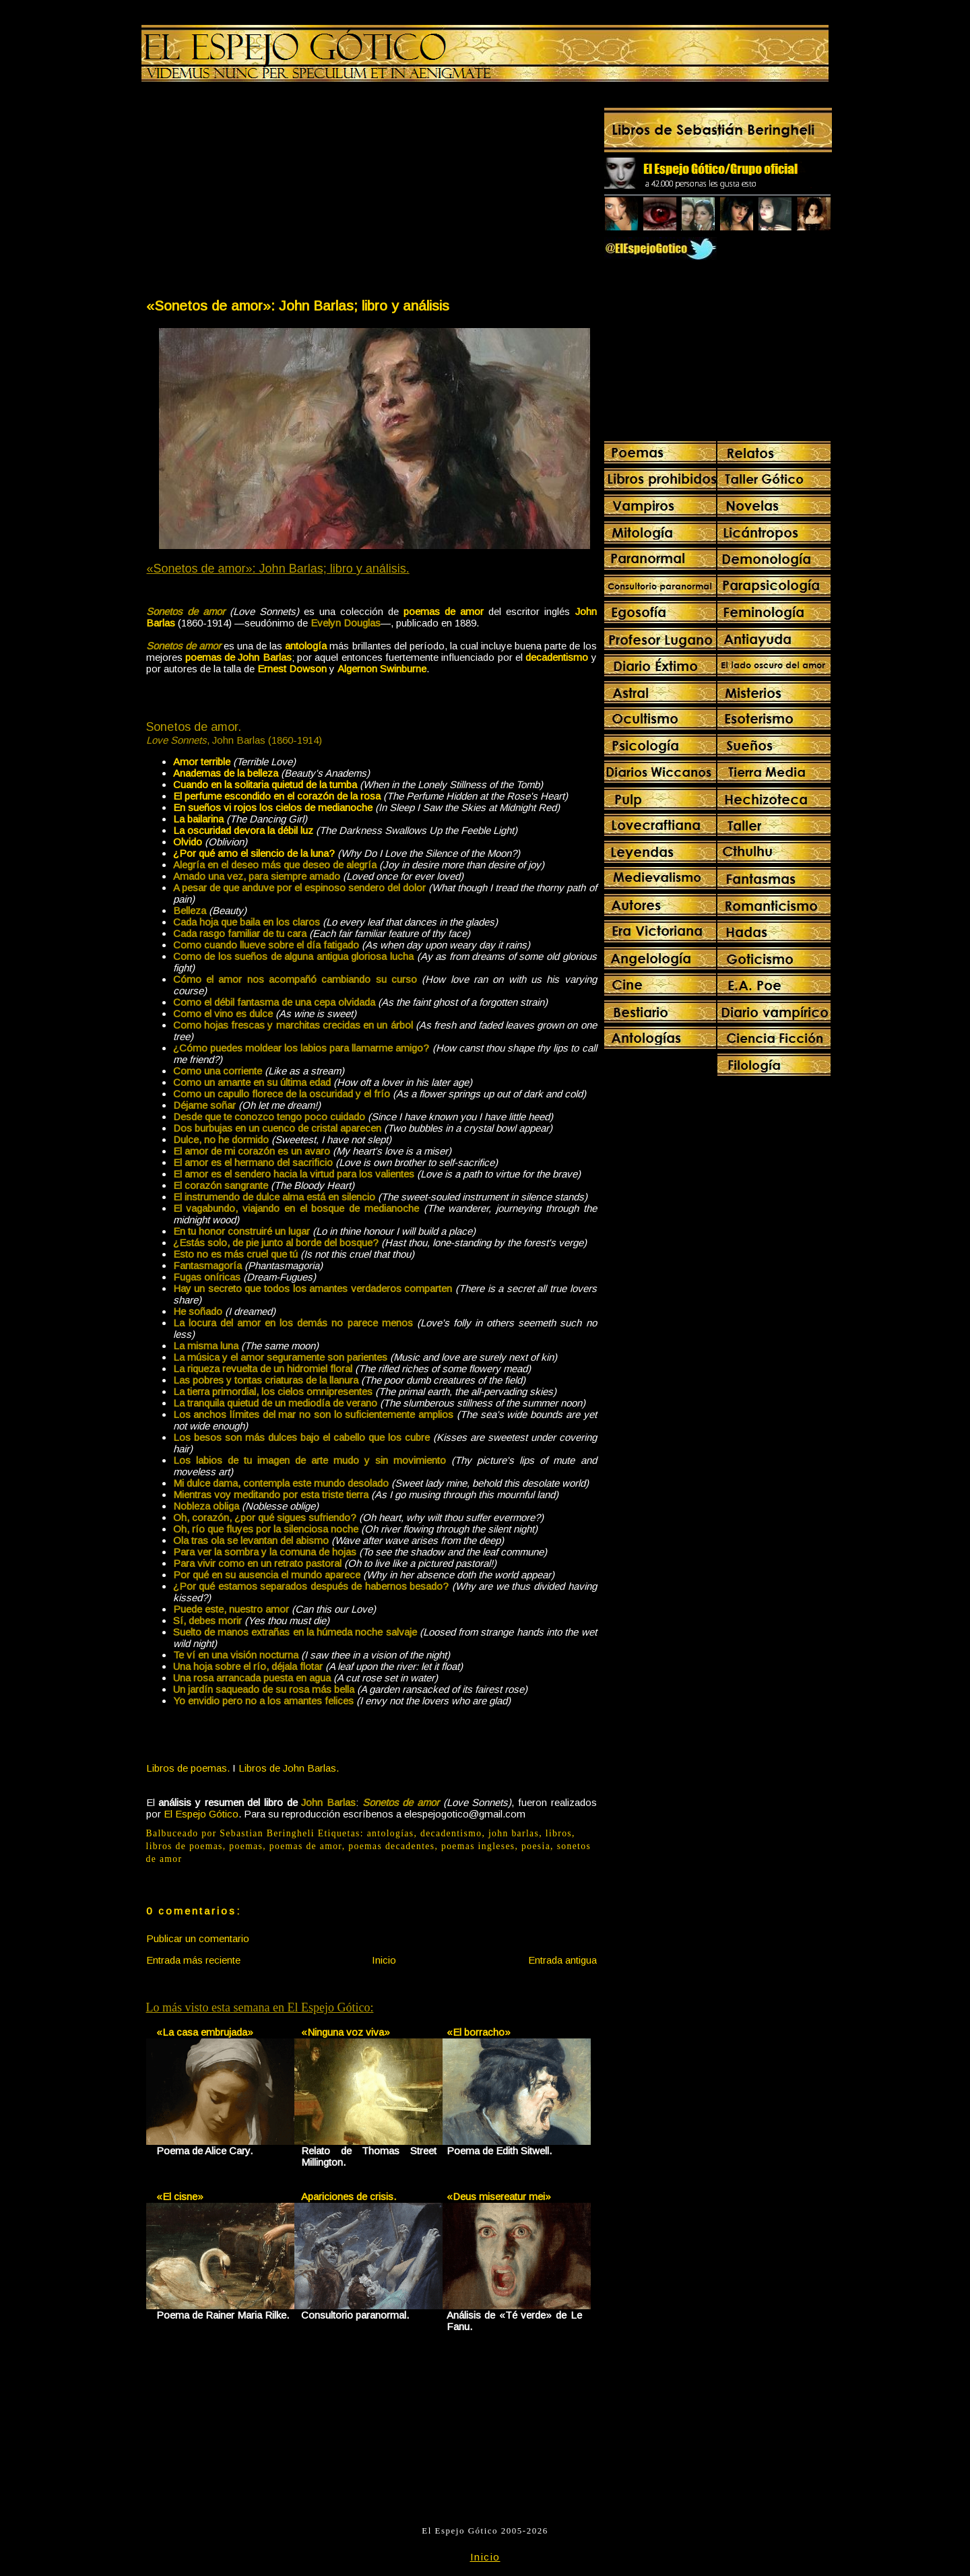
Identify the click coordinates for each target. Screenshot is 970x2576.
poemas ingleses (478, 1846)
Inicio (384, 1960)
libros (559, 1833)
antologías (390, 1833)
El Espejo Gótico (201, 1814)
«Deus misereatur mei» (499, 2196)
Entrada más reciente (193, 1960)
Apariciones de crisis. (348, 2196)
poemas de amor (305, 1846)
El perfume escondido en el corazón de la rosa (277, 796)
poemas (246, 1846)
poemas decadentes (391, 1846)
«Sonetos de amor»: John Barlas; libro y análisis (297, 305)
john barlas (513, 1833)
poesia (535, 1846)
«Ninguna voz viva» (345, 2032)
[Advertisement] (258, 192)
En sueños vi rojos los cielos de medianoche (273, 807)
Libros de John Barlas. (288, 1768)
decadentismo (451, 1833)
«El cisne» (179, 2196)
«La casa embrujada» (204, 2032)
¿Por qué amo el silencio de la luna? (254, 853)
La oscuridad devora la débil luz (243, 830)
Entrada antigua (562, 1960)
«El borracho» (479, 2032)
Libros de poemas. (188, 1768)
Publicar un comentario (197, 1938)
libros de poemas (184, 1846)
